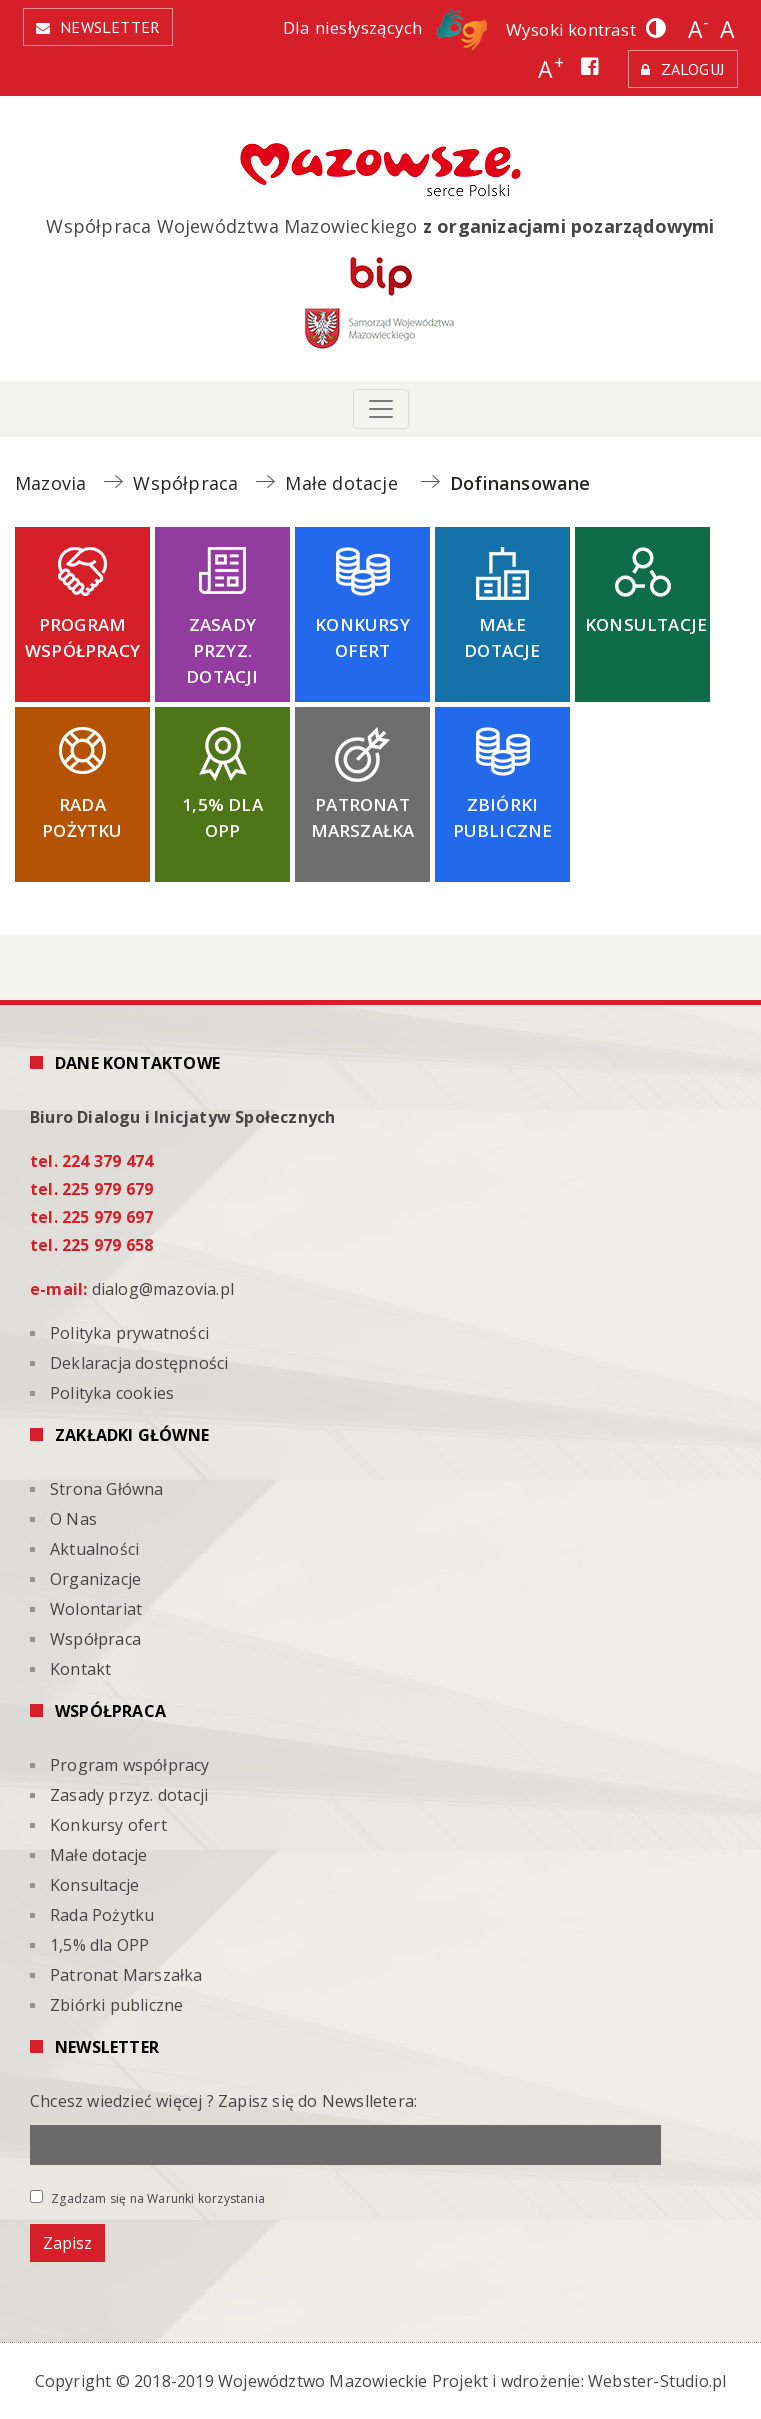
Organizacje (95, 1579)
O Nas (73, 1519)
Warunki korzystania (206, 2198)
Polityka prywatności (129, 1333)
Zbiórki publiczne (503, 817)
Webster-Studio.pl (657, 2381)
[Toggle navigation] (381, 409)
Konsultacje (646, 624)
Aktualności (94, 1549)
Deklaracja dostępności (139, 1363)
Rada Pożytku (82, 817)
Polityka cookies (112, 1393)
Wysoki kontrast (571, 29)
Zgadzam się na (147, 2198)
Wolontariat (96, 1609)
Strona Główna (107, 1489)
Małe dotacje (502, 637)
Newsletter (110, 27)
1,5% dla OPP (222, 817)
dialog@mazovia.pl (163, 1289)
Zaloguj (693, 69)
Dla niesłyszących (385, 27)
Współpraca (95, 1639)
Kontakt (80, 1669)
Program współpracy (82, 637)
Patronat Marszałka (363, 817)
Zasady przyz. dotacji (222, 650)
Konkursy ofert (362, 637)
